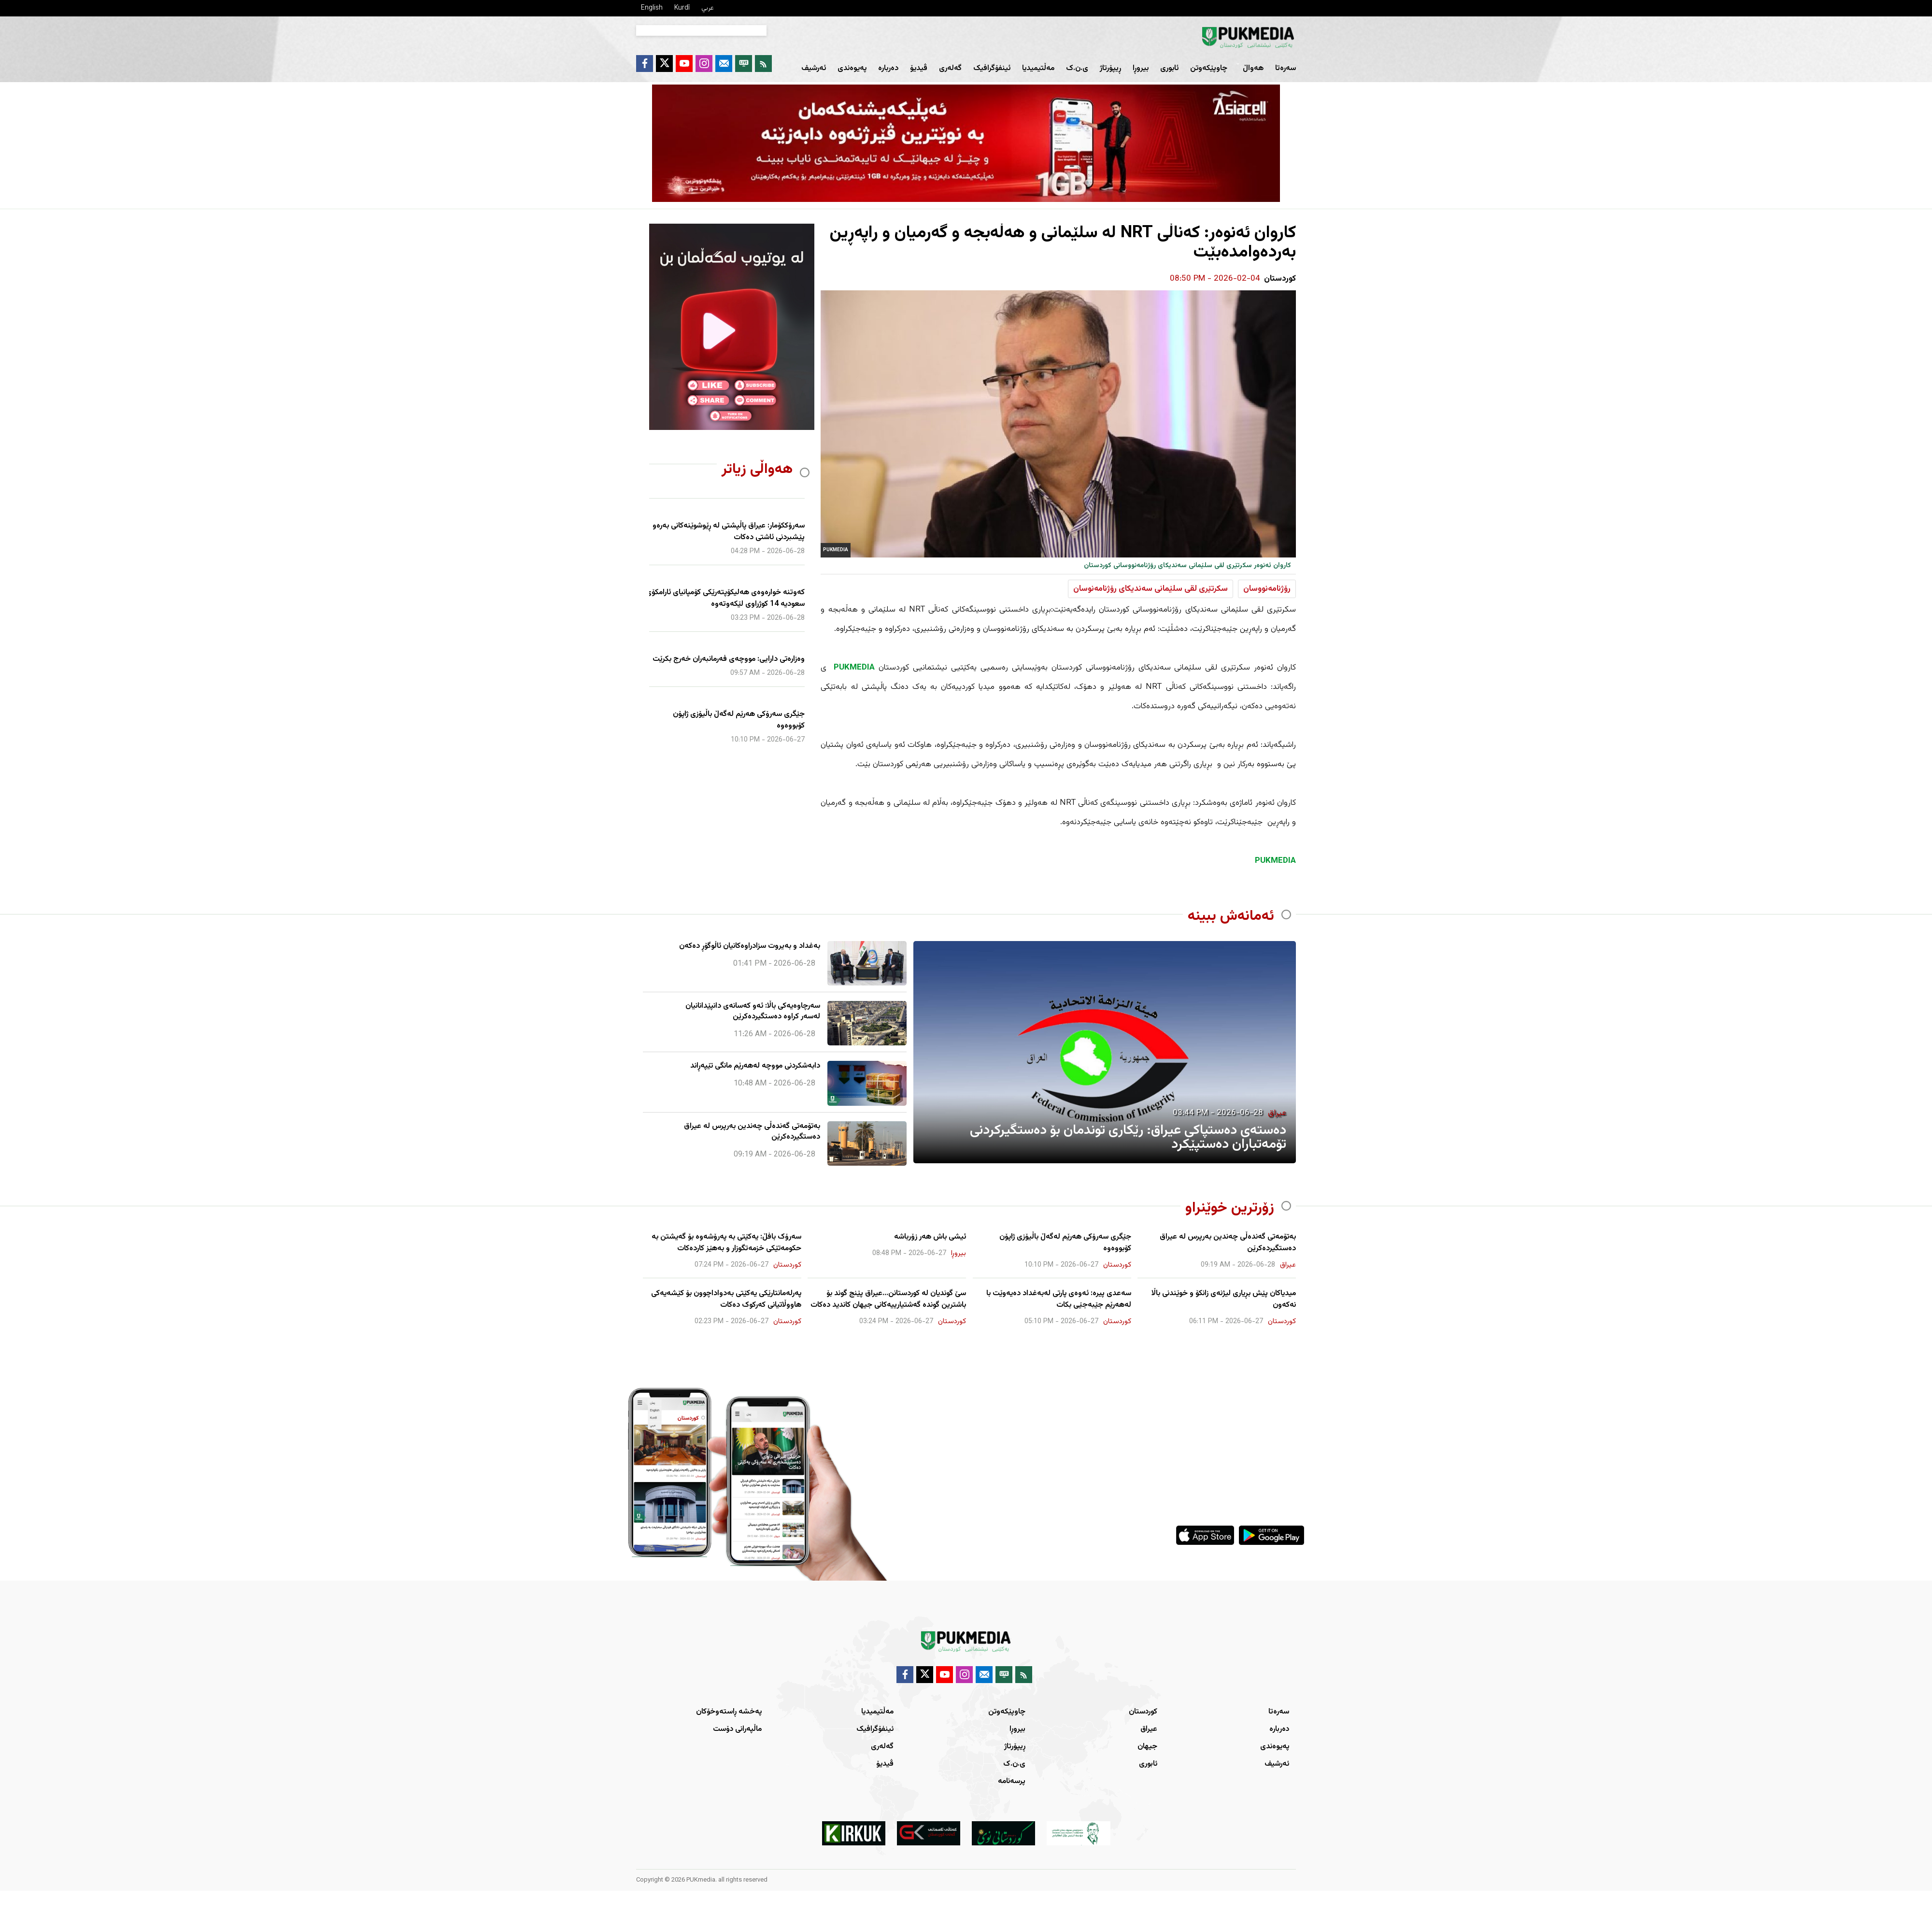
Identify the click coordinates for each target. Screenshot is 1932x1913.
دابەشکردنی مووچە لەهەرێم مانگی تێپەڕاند (755, 1066)
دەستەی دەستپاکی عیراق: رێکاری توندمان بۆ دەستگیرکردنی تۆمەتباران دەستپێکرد (1128, 1137)
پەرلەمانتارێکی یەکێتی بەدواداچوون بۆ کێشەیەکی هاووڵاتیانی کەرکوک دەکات (726, 1299)
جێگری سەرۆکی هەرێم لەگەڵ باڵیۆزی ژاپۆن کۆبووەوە (739, 720)
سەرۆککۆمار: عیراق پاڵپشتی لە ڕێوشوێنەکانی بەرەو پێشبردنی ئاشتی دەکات (729, 531)
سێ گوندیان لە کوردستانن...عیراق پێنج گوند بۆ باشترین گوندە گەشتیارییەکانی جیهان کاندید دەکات (888, 1299)
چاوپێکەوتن (1208, 68)
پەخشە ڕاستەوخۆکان (729, 1712)
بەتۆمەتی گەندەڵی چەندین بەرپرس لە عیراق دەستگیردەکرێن (752, 1131)
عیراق (1148, 1729)
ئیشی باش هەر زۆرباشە (930, 1237)
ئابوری (1169, 68)
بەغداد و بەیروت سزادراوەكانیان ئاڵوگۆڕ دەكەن (749, 946)
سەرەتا (1285, 68)
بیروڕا (1141, 68)
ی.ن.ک (1077, 68)
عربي (707, 8)
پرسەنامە (1011, 1781)
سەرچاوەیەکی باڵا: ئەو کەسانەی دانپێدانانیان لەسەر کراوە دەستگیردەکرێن (752, 1011)
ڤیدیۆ (918, 68)
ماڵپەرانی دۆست (737, 1729)
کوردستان (1142, 1712)
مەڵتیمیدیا (1038, 68)
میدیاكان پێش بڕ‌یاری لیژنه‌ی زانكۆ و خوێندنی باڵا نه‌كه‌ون (1223, 1299)
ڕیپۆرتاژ (1110, 68)
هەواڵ (1253, 68)
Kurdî (682, 8)
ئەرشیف (813, 68)
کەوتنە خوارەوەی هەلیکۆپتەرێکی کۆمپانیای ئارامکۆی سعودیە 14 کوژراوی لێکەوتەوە (725, 598)
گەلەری (950, 68)
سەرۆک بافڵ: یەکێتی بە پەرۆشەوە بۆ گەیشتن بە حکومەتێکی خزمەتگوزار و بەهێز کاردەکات (726, 1243)
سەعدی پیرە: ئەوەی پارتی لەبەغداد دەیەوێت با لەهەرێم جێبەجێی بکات (1058, 1299)
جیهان (1147, 1747)
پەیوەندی (852, 68)
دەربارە (888, 68)
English (652, 8)
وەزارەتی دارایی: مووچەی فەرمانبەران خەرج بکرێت (729, 659)
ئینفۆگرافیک (991, 68)
